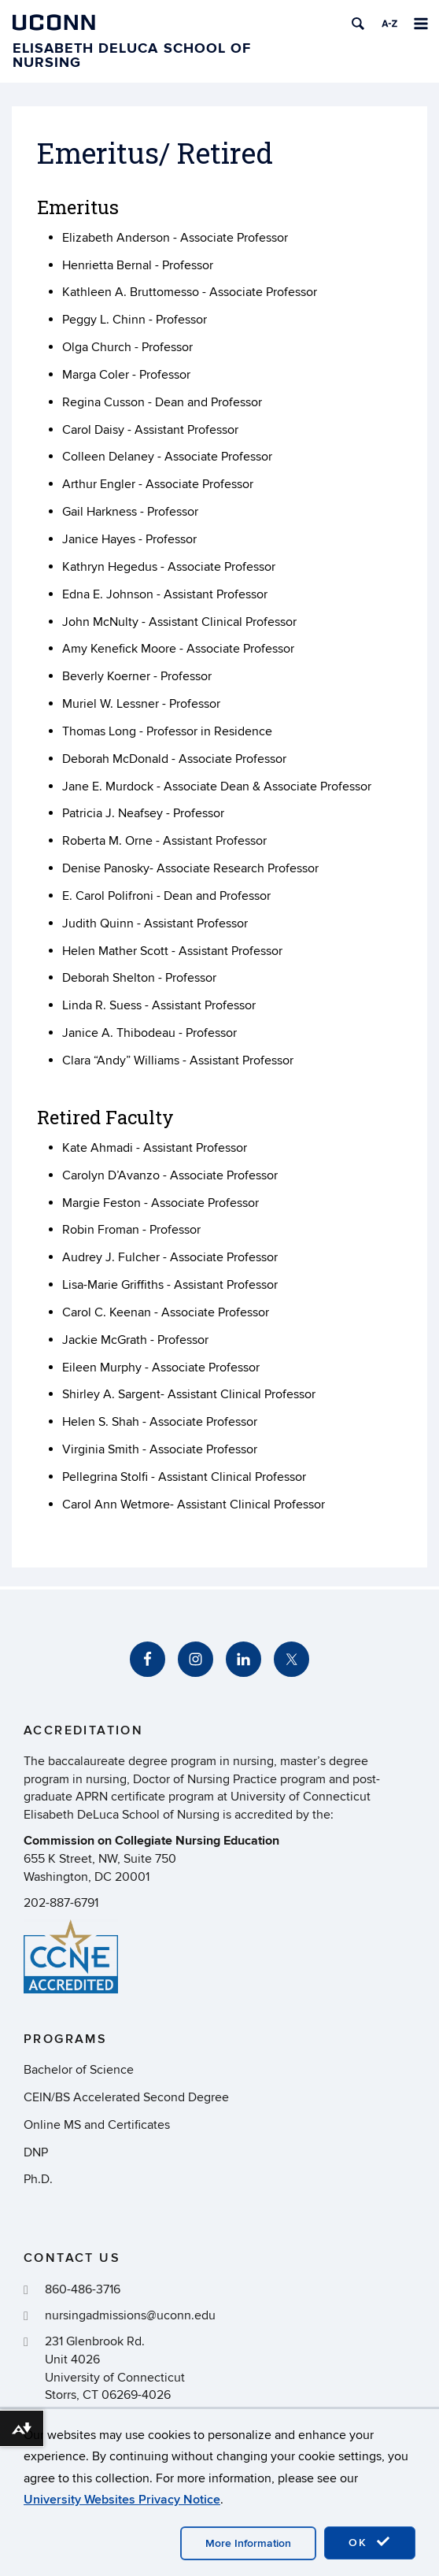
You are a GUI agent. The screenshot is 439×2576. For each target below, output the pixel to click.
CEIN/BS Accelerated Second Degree (126, 2097)
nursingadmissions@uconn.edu (130, 2315)
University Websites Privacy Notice (122, 2500)
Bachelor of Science (79, 2070)
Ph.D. (38, 2179)
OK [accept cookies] (370, 2542)
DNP (36, 2152)
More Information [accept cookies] (248, 2543)
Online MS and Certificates (97, 2125)
